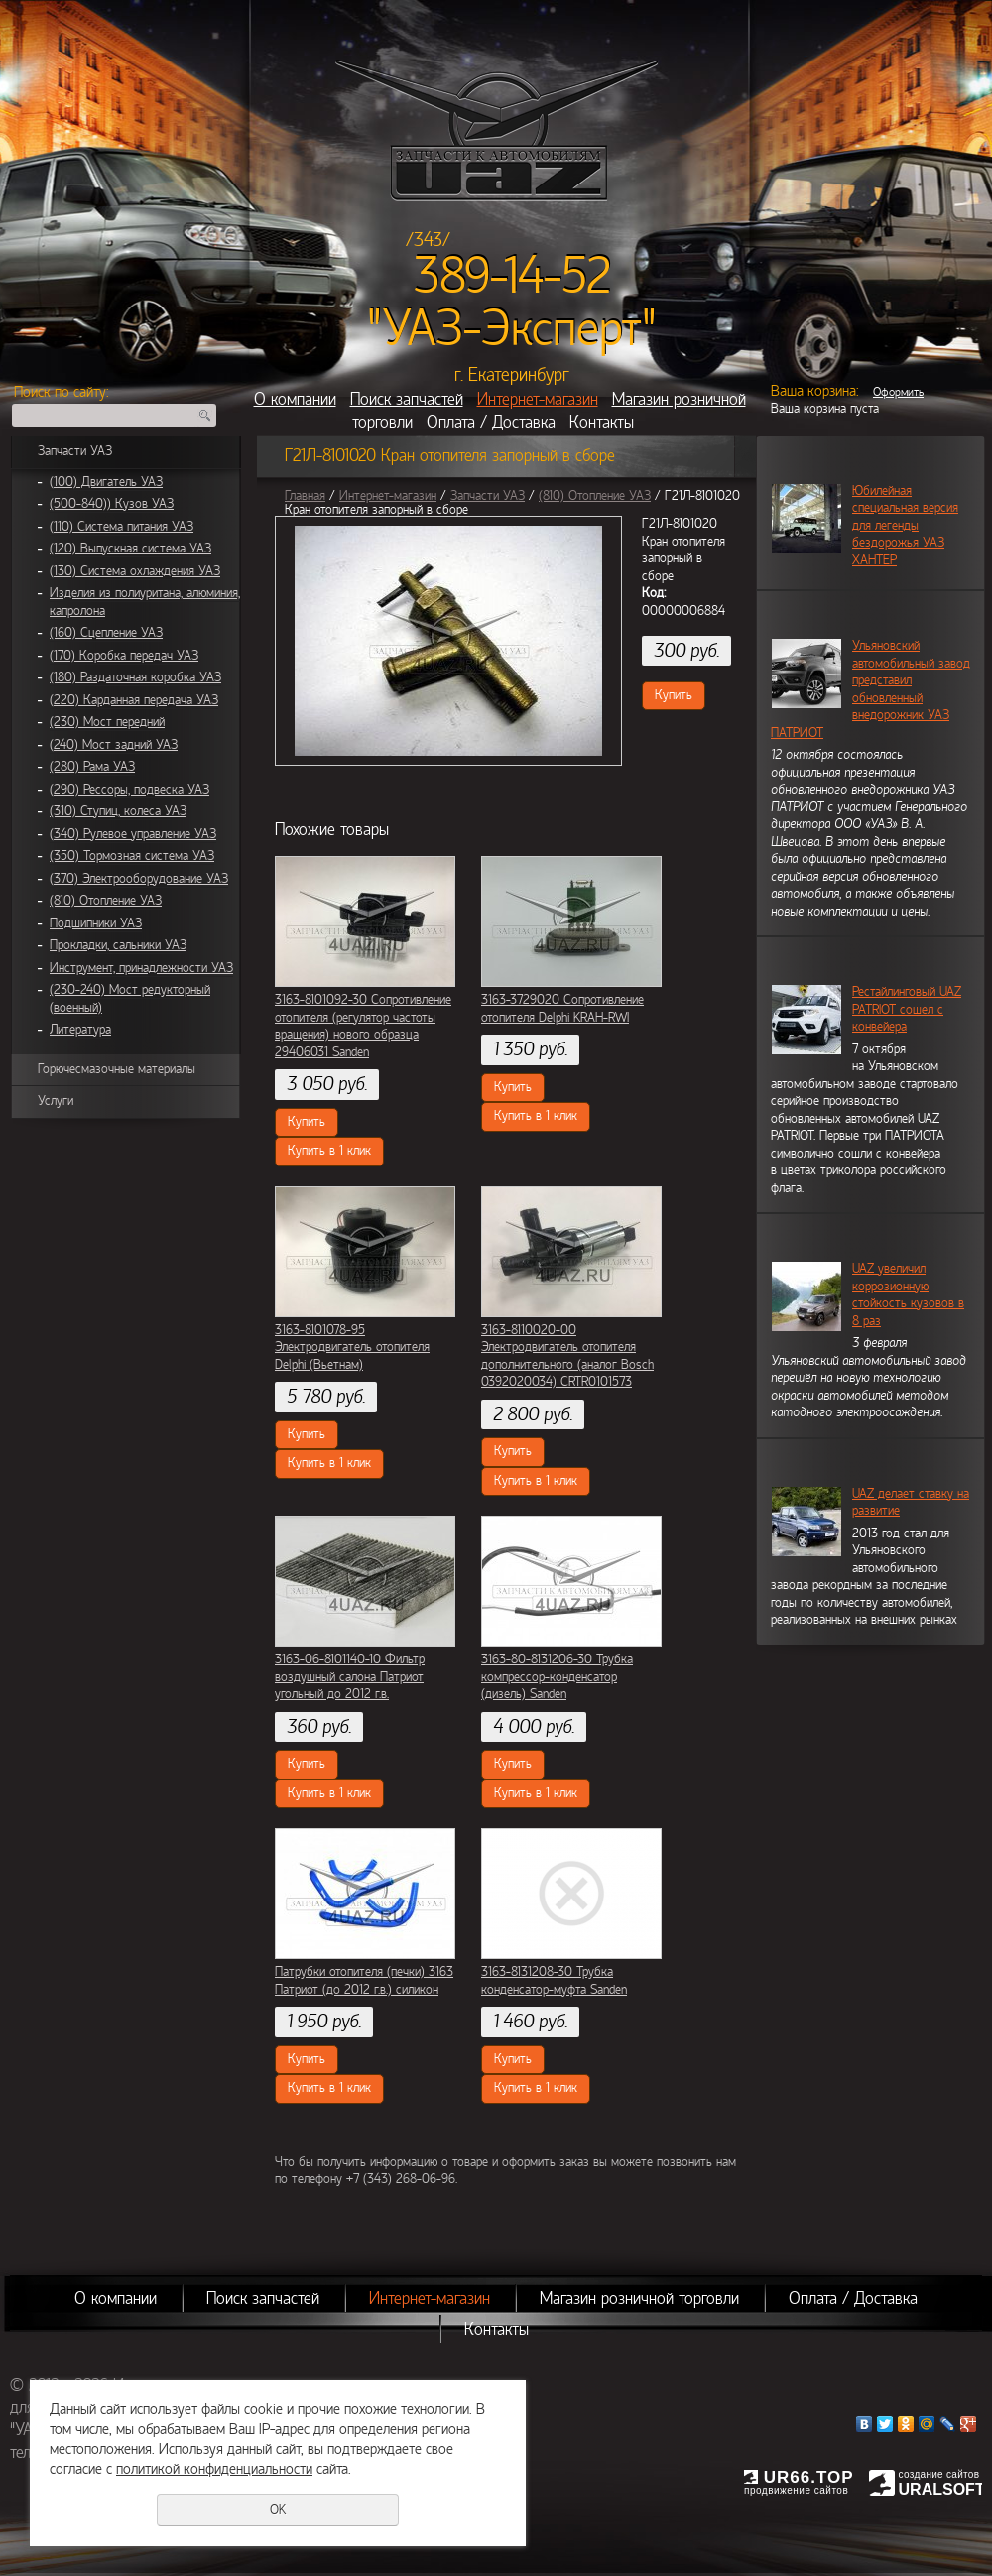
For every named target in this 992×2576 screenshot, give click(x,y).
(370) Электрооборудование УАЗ (139, 879)
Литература (80, 1030)
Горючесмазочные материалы (116, 1069)
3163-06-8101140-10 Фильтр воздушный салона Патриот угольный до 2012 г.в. (350, 1677)
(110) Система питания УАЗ (121, 527)
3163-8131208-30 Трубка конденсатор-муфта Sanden (554, 1981)
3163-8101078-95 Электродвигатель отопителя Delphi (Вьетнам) (352, 1347)
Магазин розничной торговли (639, 2298)
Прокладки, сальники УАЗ (118, 945)
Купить (673, 695)
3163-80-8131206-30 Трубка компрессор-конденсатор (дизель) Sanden (557, 1677)
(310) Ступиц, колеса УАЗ (118, 811)
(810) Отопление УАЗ (106, 901)
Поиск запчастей (406, 399)
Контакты (601, 422)
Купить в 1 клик (329, 1151)
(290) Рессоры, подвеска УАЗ (129, 789)
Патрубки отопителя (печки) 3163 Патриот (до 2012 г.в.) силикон (364, 1981)
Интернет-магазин (537, 399)
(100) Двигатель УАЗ (106, 482)
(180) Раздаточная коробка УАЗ (135, 677)
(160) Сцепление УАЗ (106, 633)
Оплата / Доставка (491, 422)
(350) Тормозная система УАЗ (132, 856)
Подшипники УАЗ (96, 923)
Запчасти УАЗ (75, 451)
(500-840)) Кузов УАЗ (112, 504)
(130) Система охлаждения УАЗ (135, 571)
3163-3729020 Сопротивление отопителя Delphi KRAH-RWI (562, 1009)
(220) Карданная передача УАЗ (134, 700)
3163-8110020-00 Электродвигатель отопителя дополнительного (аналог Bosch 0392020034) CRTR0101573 (567, 1356)
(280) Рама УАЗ (92, 767)
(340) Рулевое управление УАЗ (133, 834)
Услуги (55, 1101)
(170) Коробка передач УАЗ (124, 656)
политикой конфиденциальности (214, 2469)
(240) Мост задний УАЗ (114, 745)
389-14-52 (512, 276)
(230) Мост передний (107, 722)
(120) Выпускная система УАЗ (130, 548)
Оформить (898, 392)
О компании (295, 399)
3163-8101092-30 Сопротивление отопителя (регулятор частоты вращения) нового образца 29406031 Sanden (363, 1026)
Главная (305, 496)
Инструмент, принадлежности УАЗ (141, 968)
